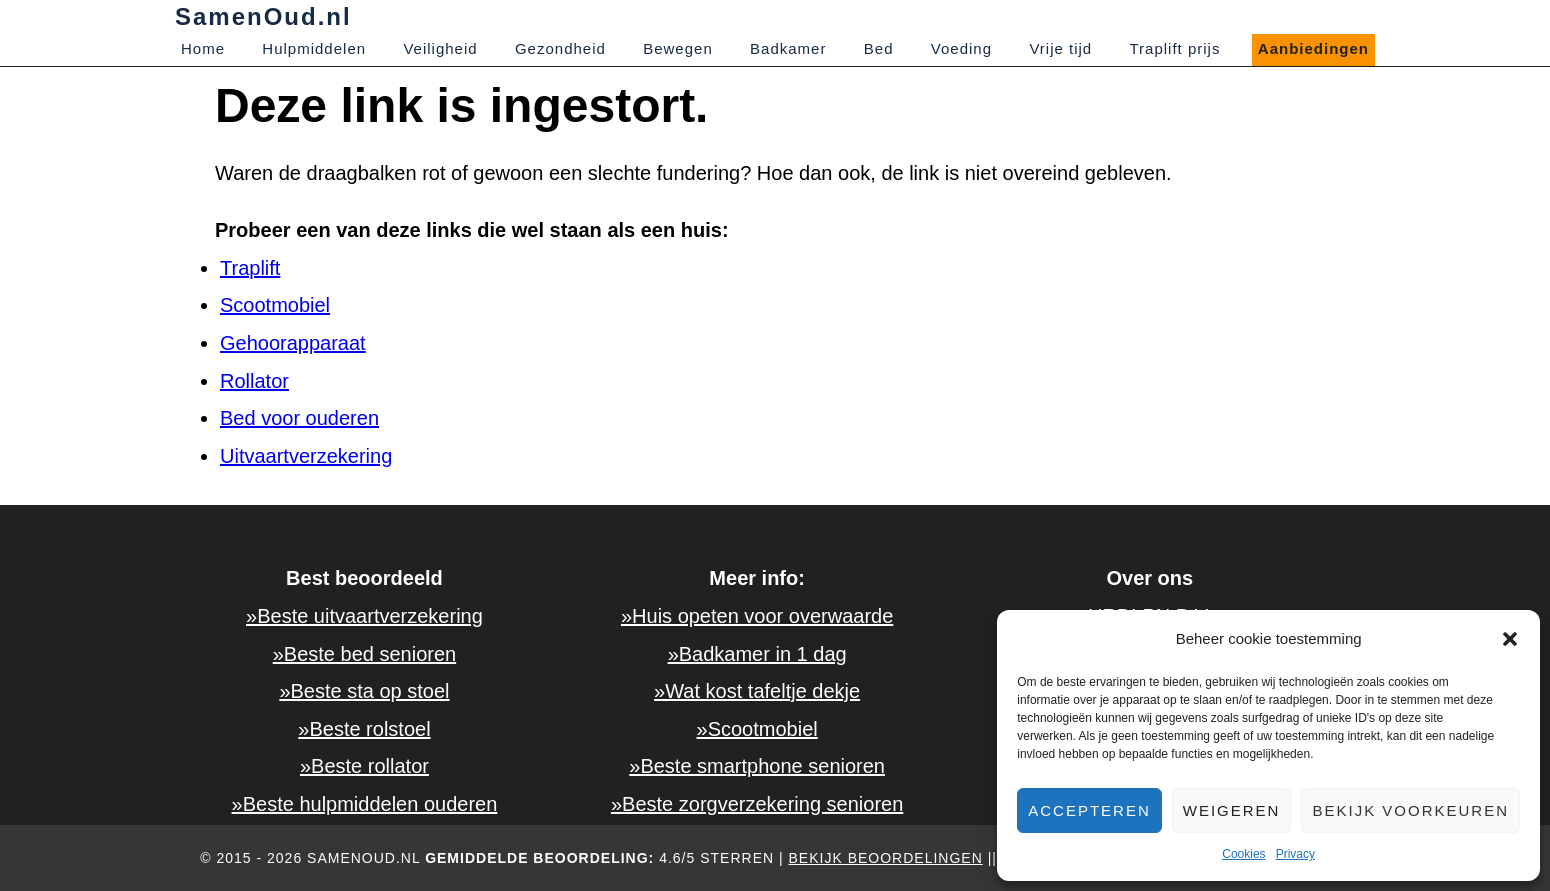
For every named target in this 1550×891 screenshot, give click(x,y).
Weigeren (1232, 810)
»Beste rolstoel (364, 729)
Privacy (1295, 854)
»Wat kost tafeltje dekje (757, 691)
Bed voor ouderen (299, 418)
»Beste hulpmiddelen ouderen (365, 804)
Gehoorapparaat (293, 343)
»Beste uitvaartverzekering (364, 616)
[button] (1510, 639)
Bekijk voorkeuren (1410, 810)
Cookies (1243, 854)
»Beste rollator (364, 766)
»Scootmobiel (757, 729)
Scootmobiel (275, 305)
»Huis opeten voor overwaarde (757, 616)
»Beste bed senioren (364, 654)
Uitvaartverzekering (306, 456)
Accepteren (1089, 810)
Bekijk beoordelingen (886, 858)
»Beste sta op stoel (364, 691)
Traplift (250, 268)
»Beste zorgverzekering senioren (757, 804)
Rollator (254, 381)
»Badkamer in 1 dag (757, 654)
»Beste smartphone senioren (757, 766)
